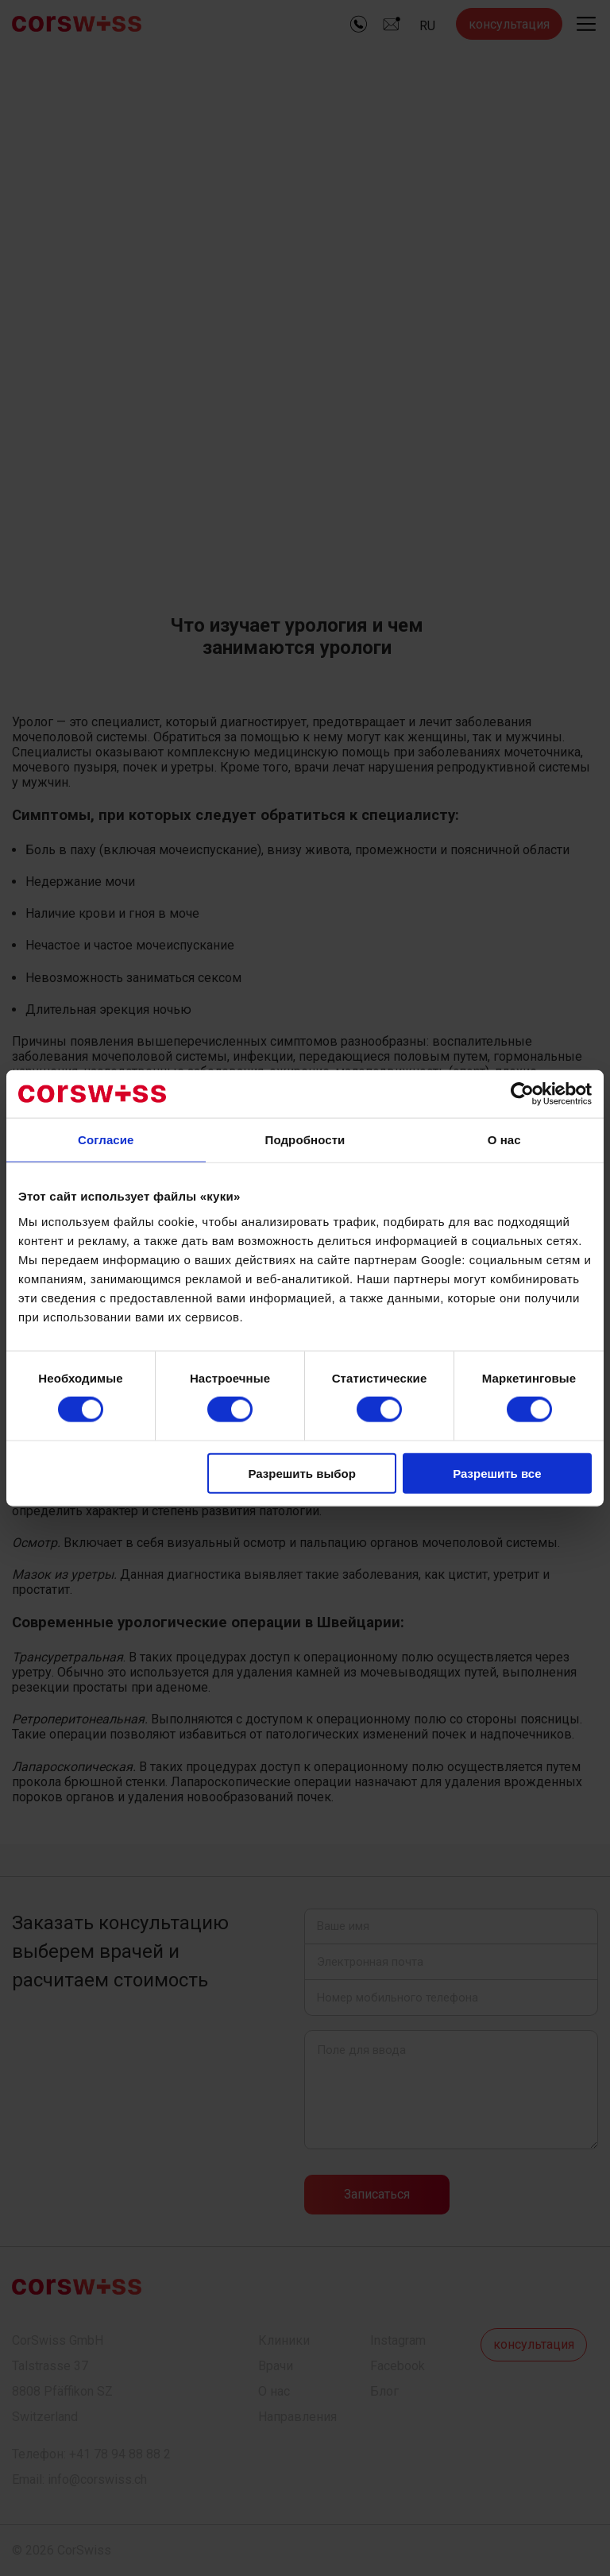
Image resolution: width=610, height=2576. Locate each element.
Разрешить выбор (301, 1472)
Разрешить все (497, 1472)
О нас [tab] (504, 1140)
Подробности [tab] (305, 1140)
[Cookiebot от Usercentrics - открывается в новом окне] (522, 1094)
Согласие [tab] (105, 1140)
